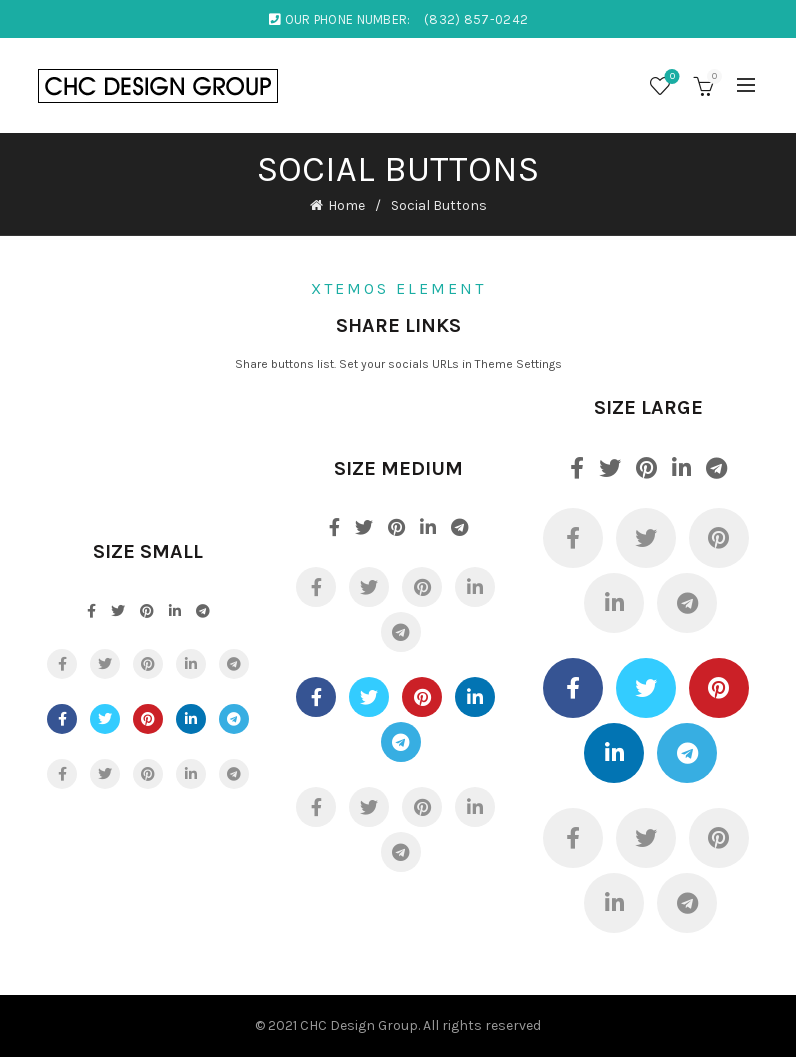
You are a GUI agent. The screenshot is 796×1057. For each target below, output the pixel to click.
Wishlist (670, 77)
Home (346, 205)
